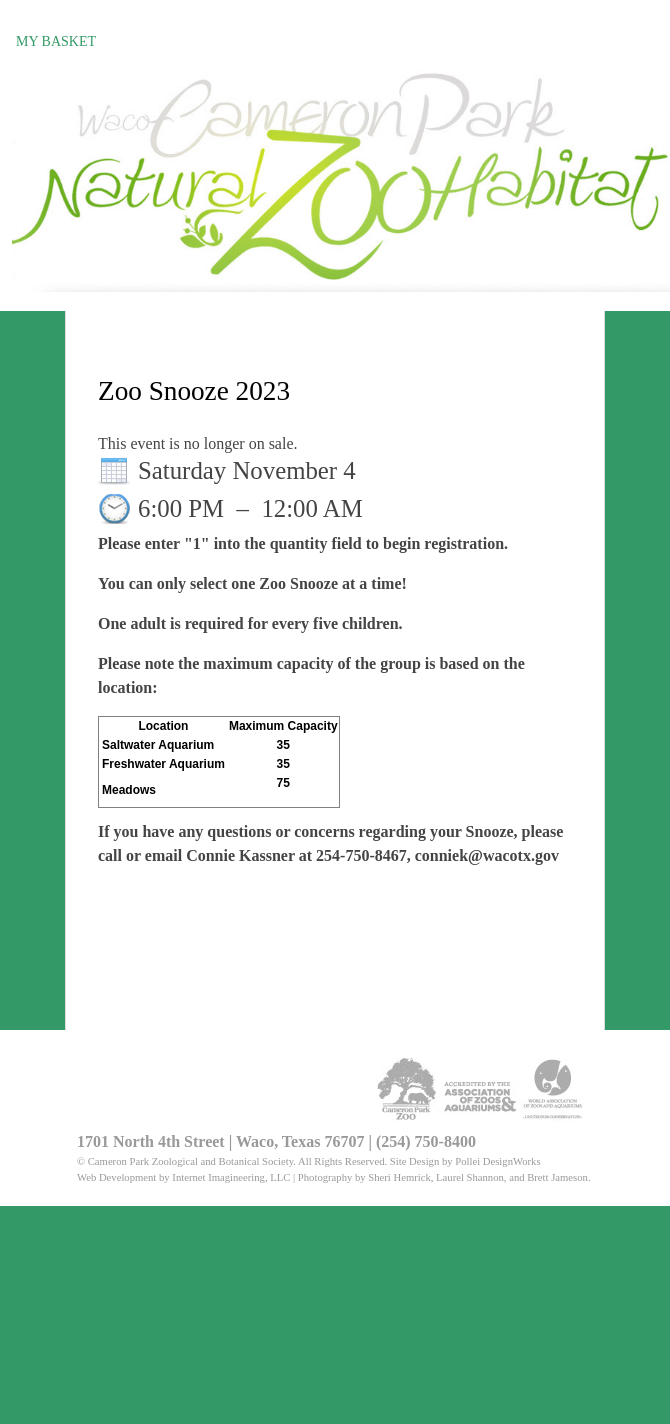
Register (50, 16)
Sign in (128, 16)
